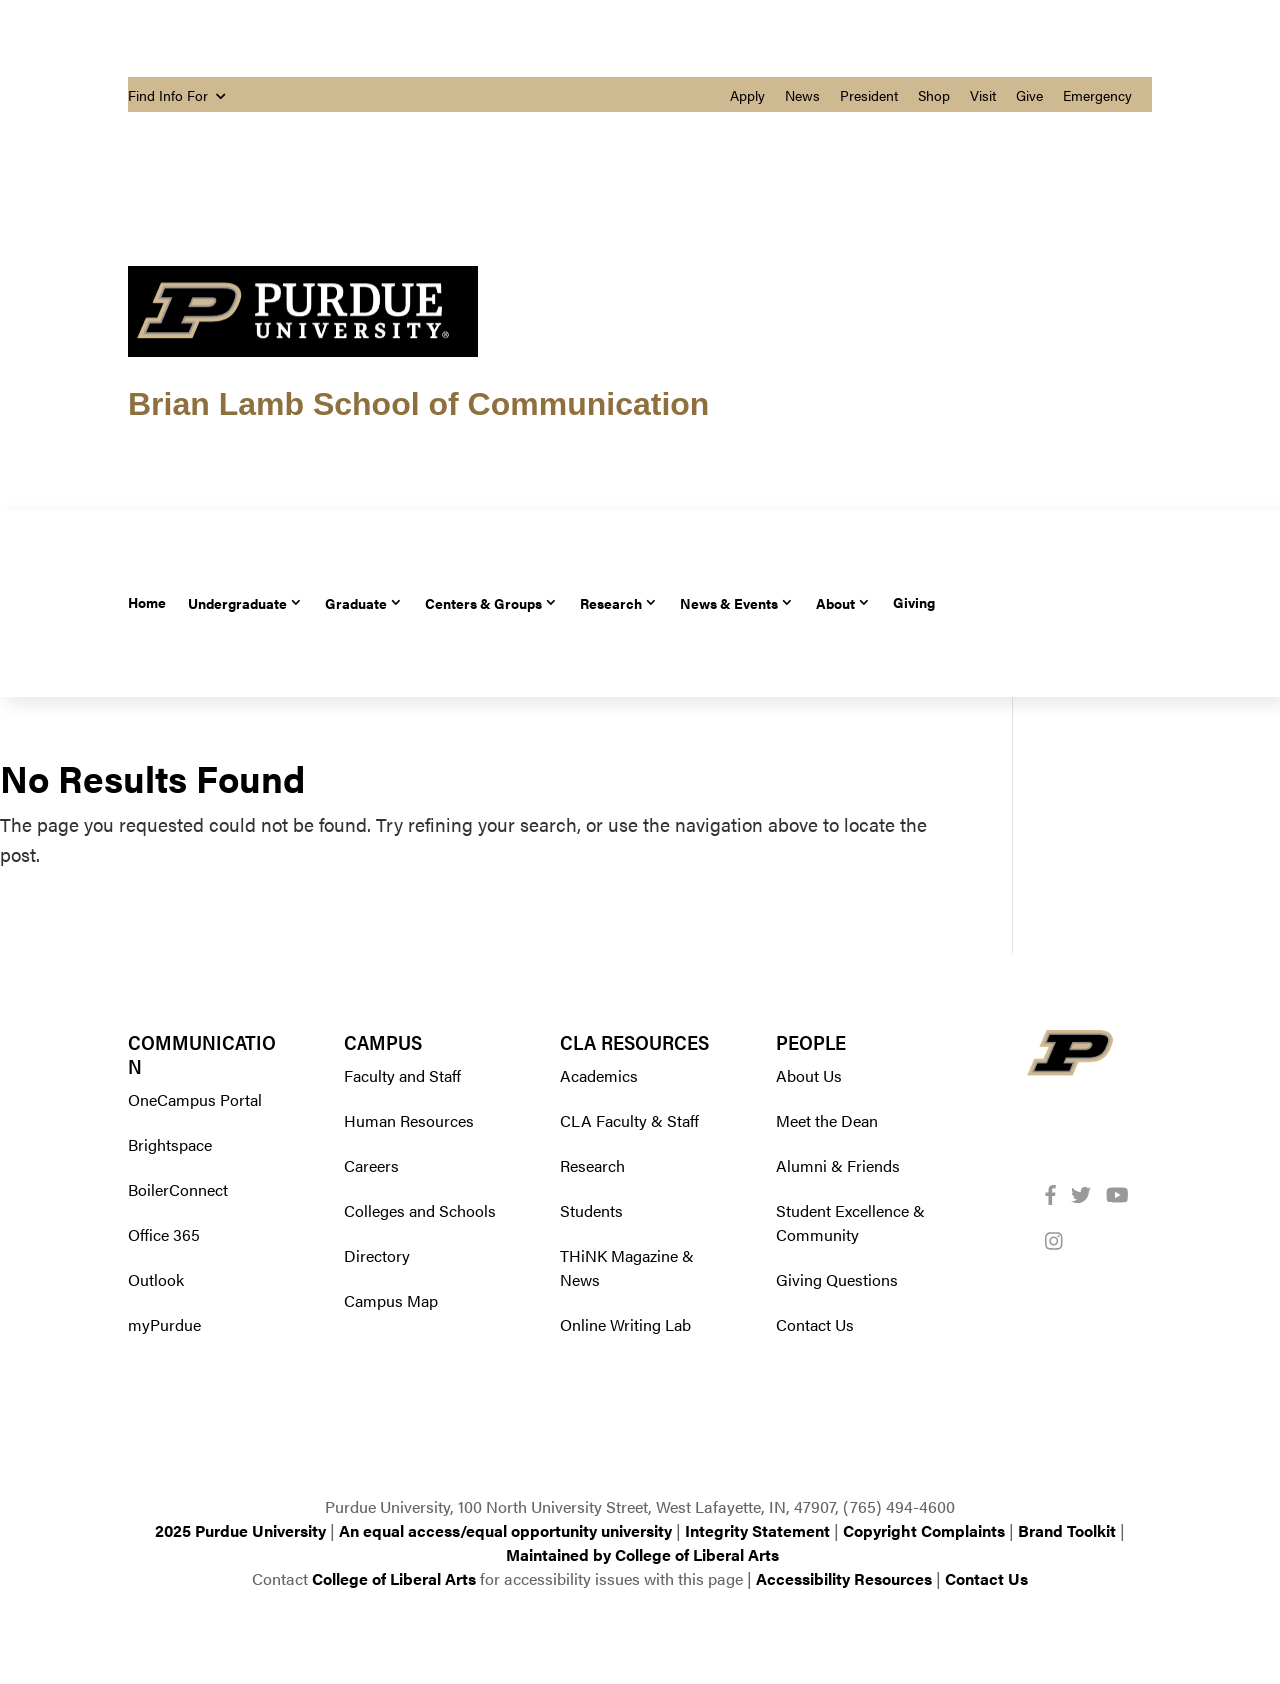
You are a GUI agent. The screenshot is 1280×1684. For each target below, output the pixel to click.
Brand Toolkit (1067, 1530)
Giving (914, 602)
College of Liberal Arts (394, 1578)
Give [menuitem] (1029, 95)
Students (591, 1210)
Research (611, 602)
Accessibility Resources (844, 1578)
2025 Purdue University (240, 1530)
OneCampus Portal (195, 1099)
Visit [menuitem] (983, 95)
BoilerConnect (178, 1189)
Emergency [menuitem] (1097, 95)
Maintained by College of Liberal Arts (642, 1554)
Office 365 (164, 1234)
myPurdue (164, 1324)
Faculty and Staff (402, 1075)
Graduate (356, 602)
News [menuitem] (802, 95)
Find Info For (176, 95)
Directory (377, 1255)
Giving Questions (837, 1279)
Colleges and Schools (420, 1210)
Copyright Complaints (924, 1530)
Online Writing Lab (625, 1324)
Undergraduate (237, 602)
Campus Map (391, 1300)
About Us (809, 1075)
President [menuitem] (869, 95)
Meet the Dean (827, 1120)
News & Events (729, 602)
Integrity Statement (757, 1530)
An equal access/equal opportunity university (505, 1530)
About (835, 602)
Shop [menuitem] (934, 95)
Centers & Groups (483, 602)
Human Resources (409, 1120)
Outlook (156, 1279)
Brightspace (170, 1144)
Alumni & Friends (838, 1165)
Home (147, 602)
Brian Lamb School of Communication (418, 404)
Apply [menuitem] (747, 95)
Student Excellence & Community (850, 1222)
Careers (371, 1165)
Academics (599, 1075)
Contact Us (815, 1324)
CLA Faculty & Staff (629, 1120)
